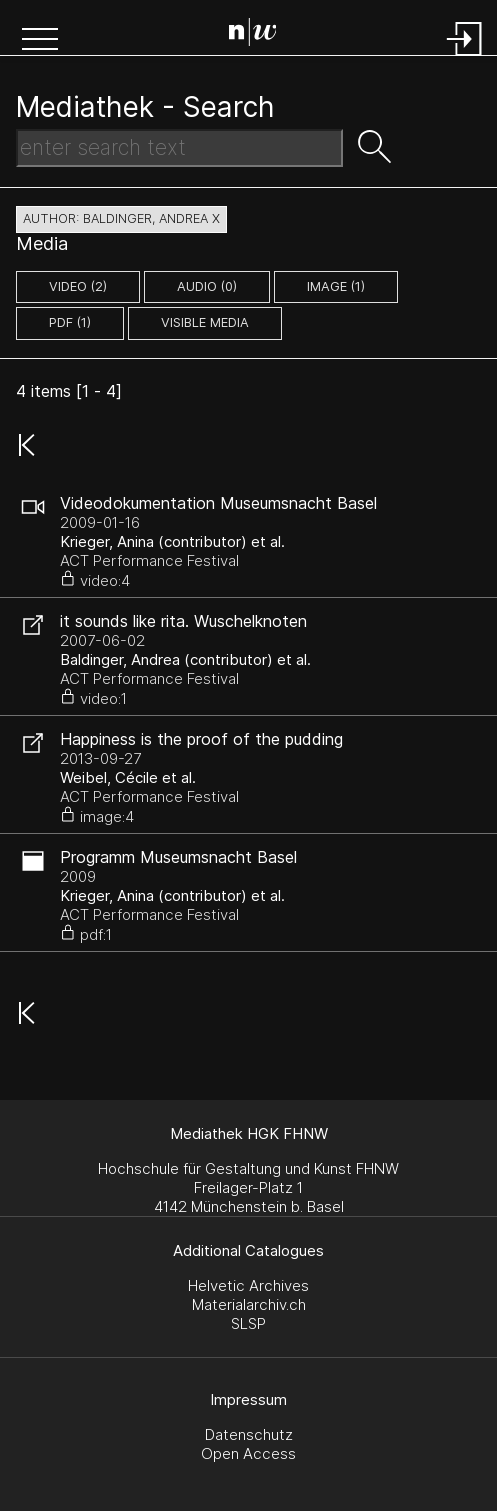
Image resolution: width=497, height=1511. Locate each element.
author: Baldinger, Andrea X (121, 218)
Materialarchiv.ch (249, 1304)
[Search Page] (253, 35)
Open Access (248, 1453)
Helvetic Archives (248, 1285)
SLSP (248, 1323)
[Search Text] (179, 148)
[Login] (465, 57)
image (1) (336, 286)
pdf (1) (70, 322)
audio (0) (207, 286)
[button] (40, 41)
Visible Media (205, 322)
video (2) (78, 286)
